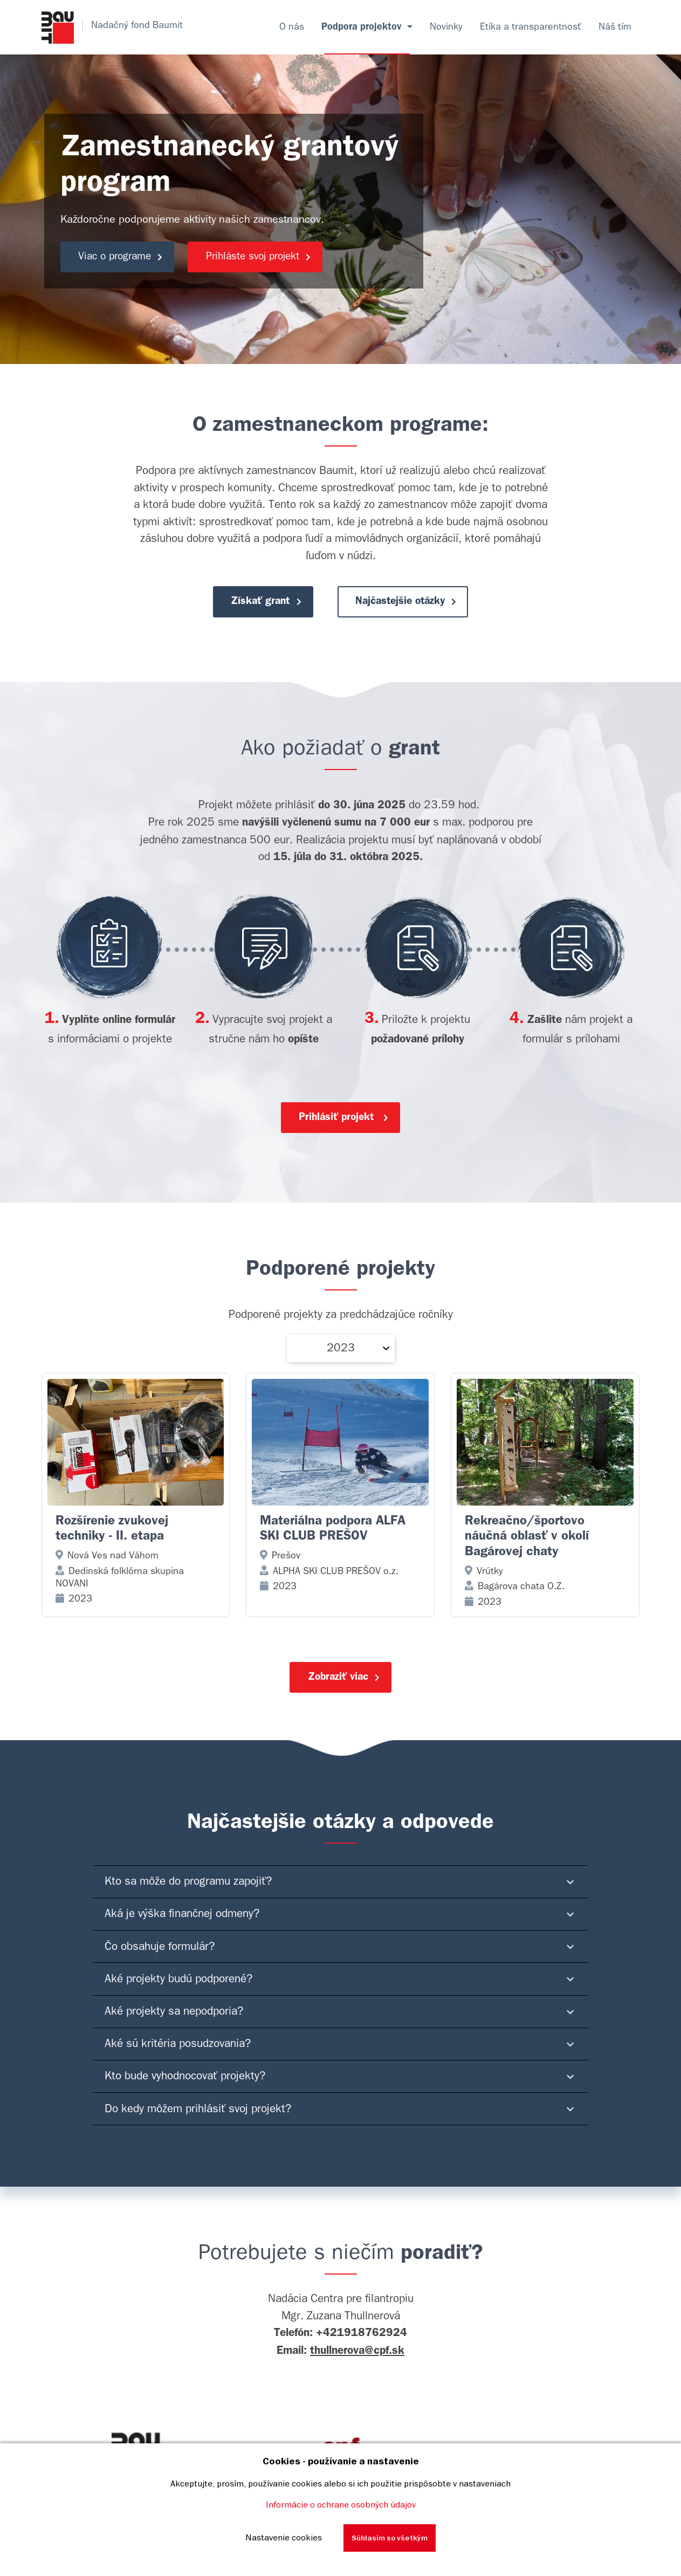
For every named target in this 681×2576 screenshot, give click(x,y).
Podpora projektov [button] (362, 27)
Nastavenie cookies (283, 2537)
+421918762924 (361, 2345)
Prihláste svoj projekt (271, 257)
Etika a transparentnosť (530, 27)
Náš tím (615, 27)
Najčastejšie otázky (410, 603)
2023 (341, 1352)
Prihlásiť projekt (344, 1121)
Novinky (446, 27)
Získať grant (262, 603)
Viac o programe (125, 257)
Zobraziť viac (344, 1686)
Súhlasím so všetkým (390, 2538)
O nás (291, 27)
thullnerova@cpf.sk (357, 2362)
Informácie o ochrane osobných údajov (341, 2504)
